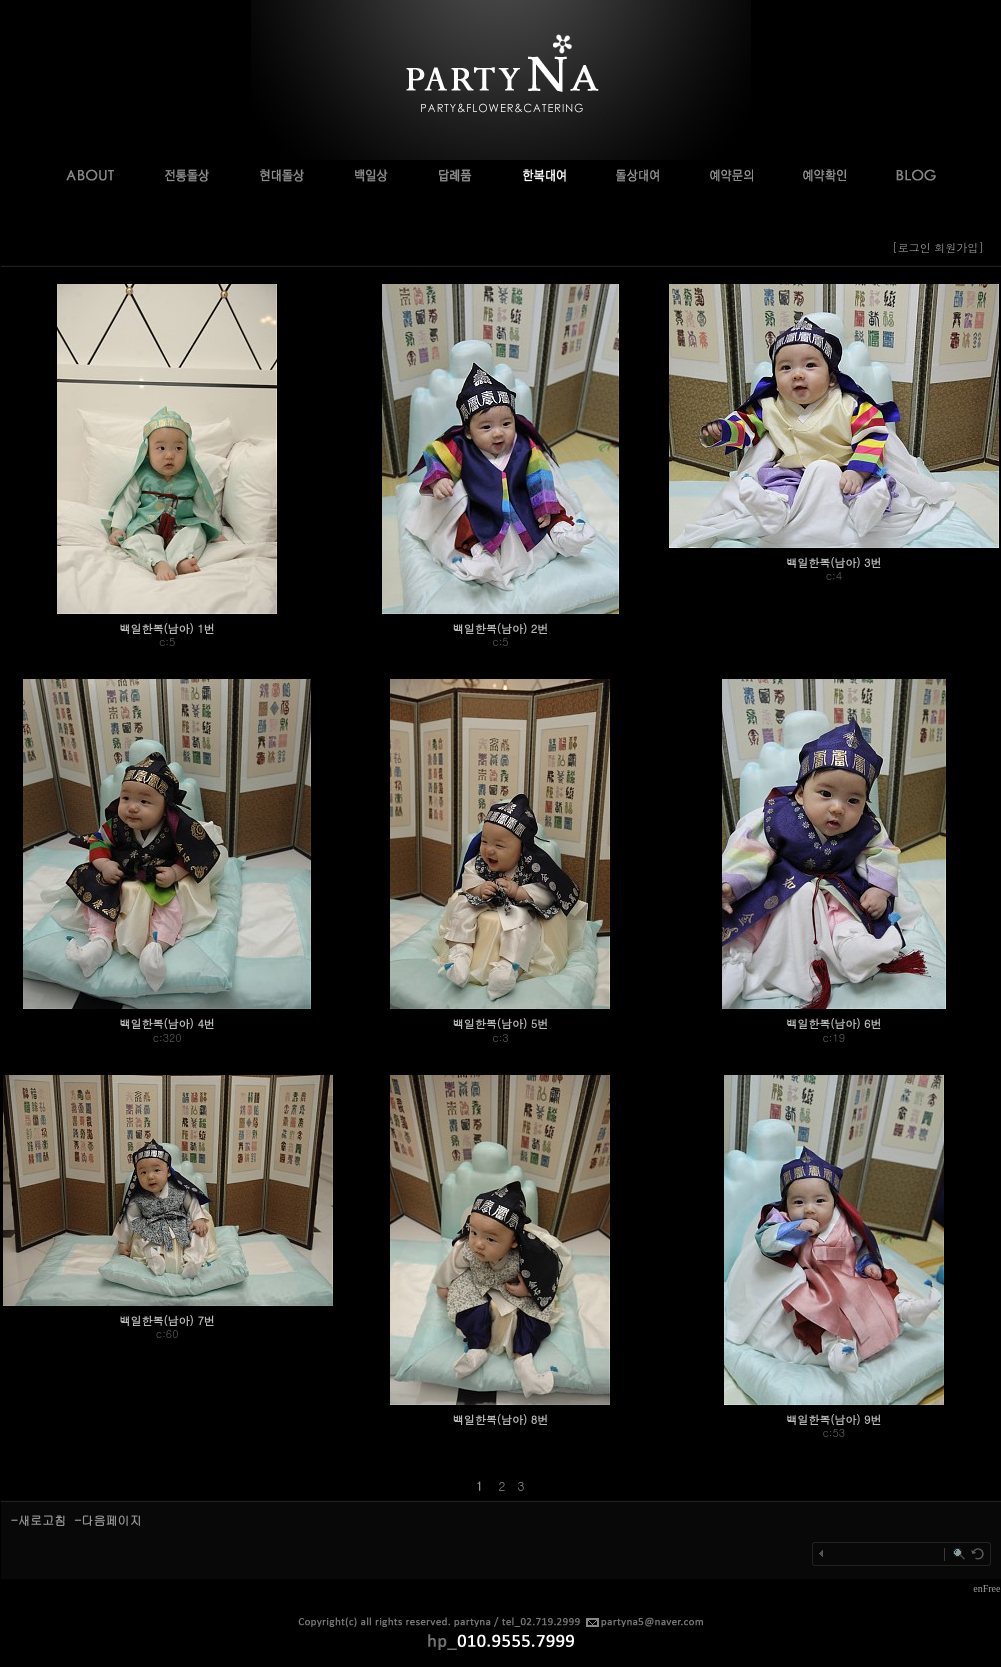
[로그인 (911, 247)
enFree (986, 1588)
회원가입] (960, 247)
